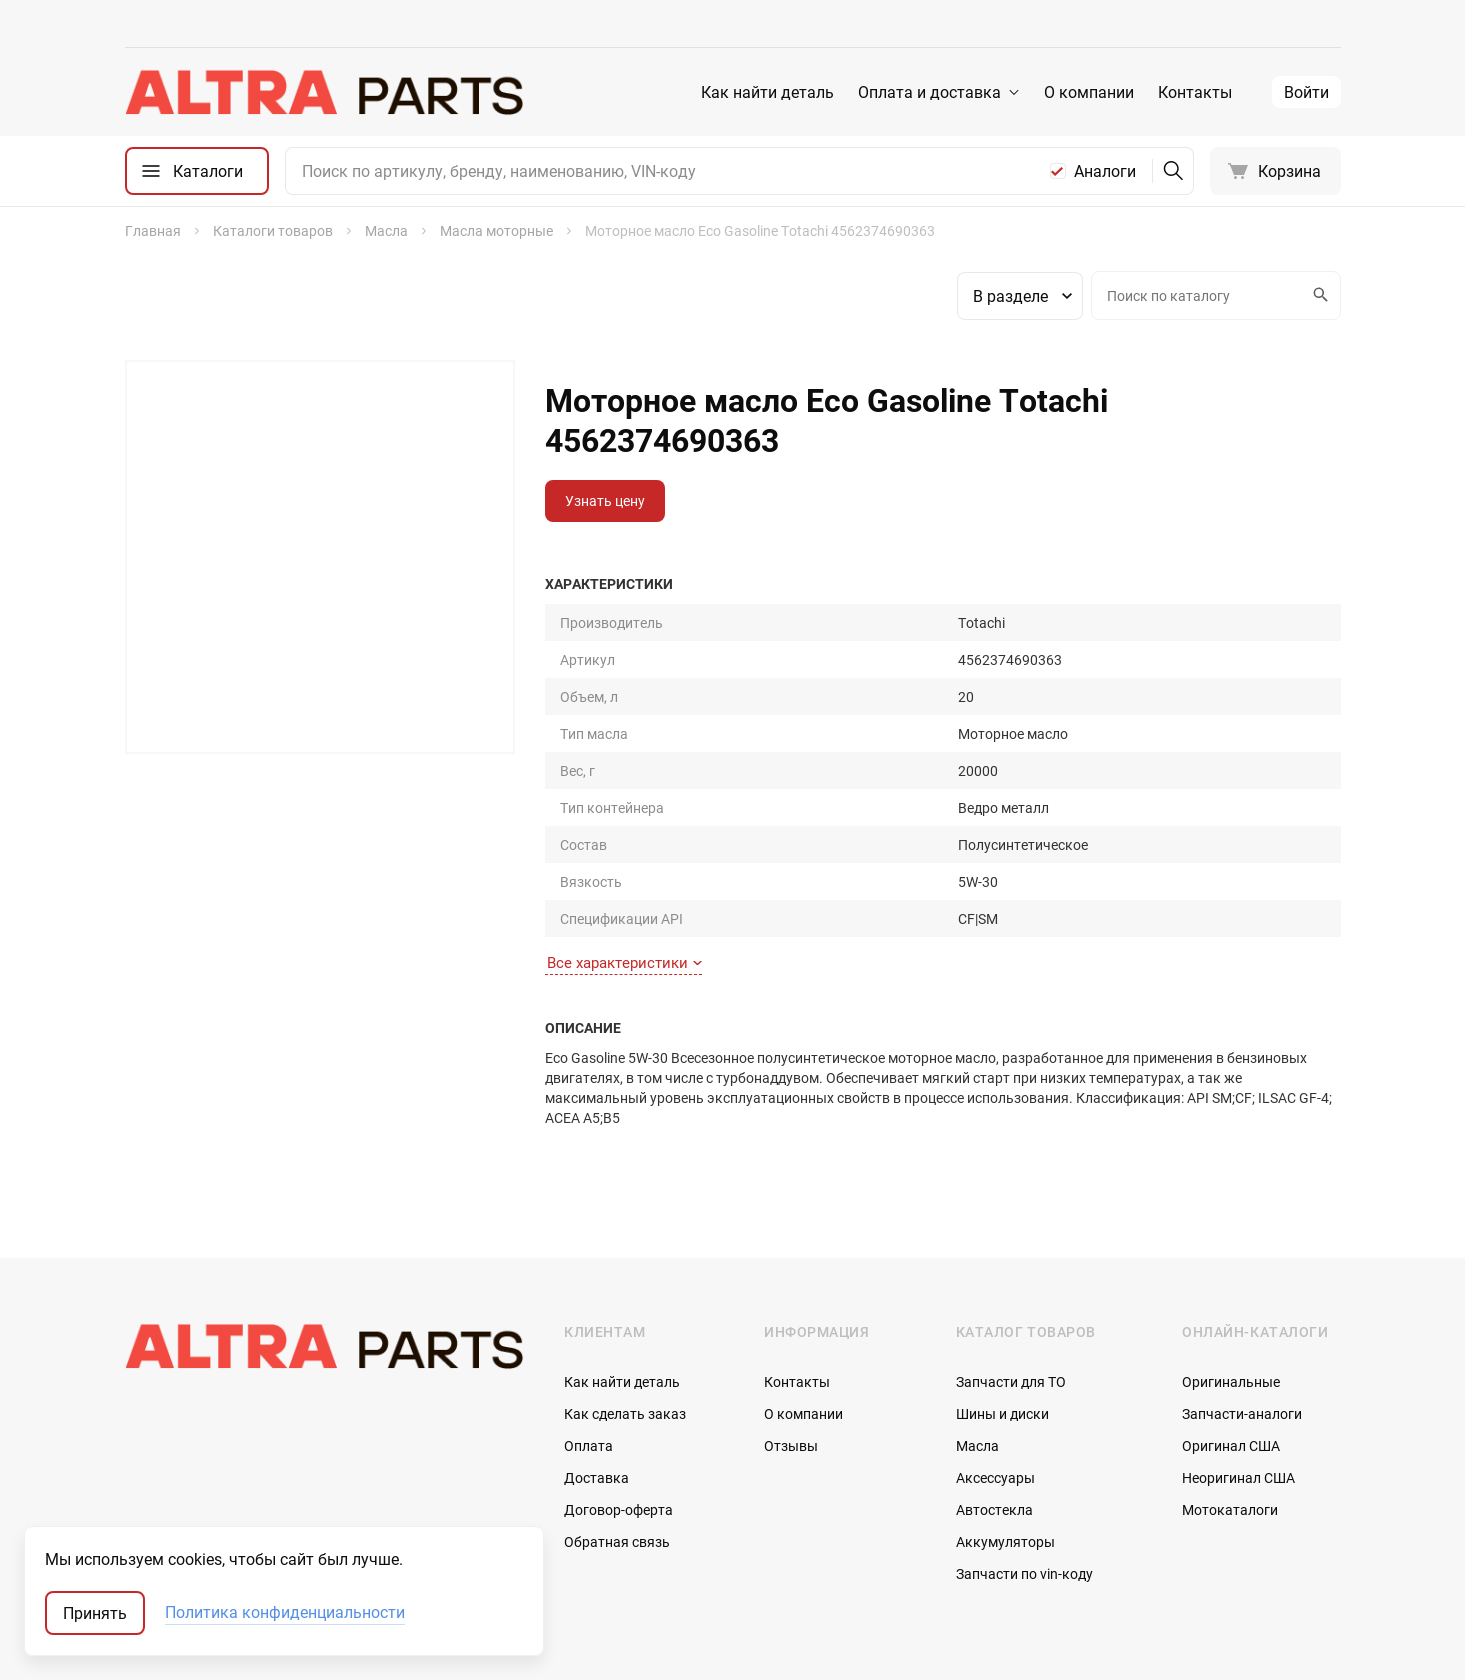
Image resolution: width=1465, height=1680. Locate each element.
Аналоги (1105, 171)
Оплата (588, 1334)
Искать (1318, 295)
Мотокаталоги (1230, 1398)
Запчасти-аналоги (1242, 1302)
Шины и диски (1002, 1302)
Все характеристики (624, 851)
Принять (95, 1613)
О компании (1089, 92)
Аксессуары (995, 1366)
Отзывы (791, 1334)
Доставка (596, 1366)
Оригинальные (1231, 1270)
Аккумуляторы (1005, 1430)
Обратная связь (617, 1430)
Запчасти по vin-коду (1024, 1462)
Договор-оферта (618, 1398)
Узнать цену (605, 500)
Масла (977, 1334)
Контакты (1195, 92)
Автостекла (994, 1398)
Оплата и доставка (929, 92)
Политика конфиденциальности (285, 1613)
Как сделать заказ (625, 1302)
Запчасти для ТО (1011, 1270)
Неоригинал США (1238, 1366)
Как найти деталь (767, 92)
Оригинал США (1231, 1334)
